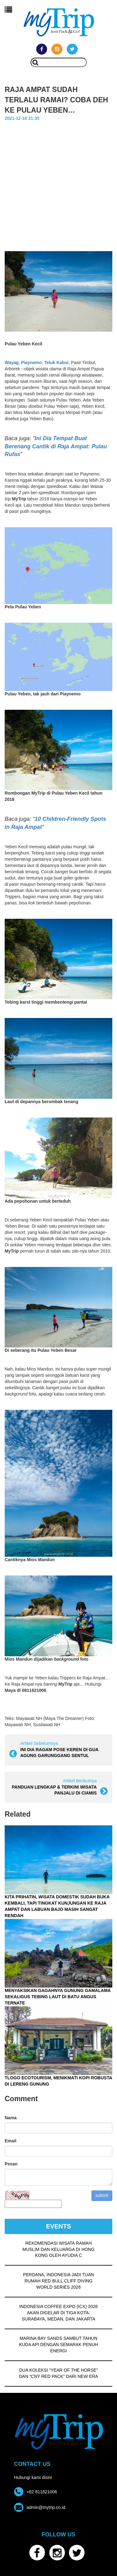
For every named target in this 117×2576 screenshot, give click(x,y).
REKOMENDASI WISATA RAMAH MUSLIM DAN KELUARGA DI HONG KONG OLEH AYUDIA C (58, 2249)
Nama (11, 2117)
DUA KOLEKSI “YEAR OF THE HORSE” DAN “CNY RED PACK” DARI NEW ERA (58, 2373)
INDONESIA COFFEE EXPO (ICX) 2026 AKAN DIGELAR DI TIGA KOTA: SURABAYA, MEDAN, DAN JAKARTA (58, 2312)
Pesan (11, 2163)
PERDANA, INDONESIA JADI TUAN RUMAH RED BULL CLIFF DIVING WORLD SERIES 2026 (58, 2281)
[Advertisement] (58, 189)
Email (10, 2140)
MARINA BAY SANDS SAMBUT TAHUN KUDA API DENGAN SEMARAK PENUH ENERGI (58, 2344)
